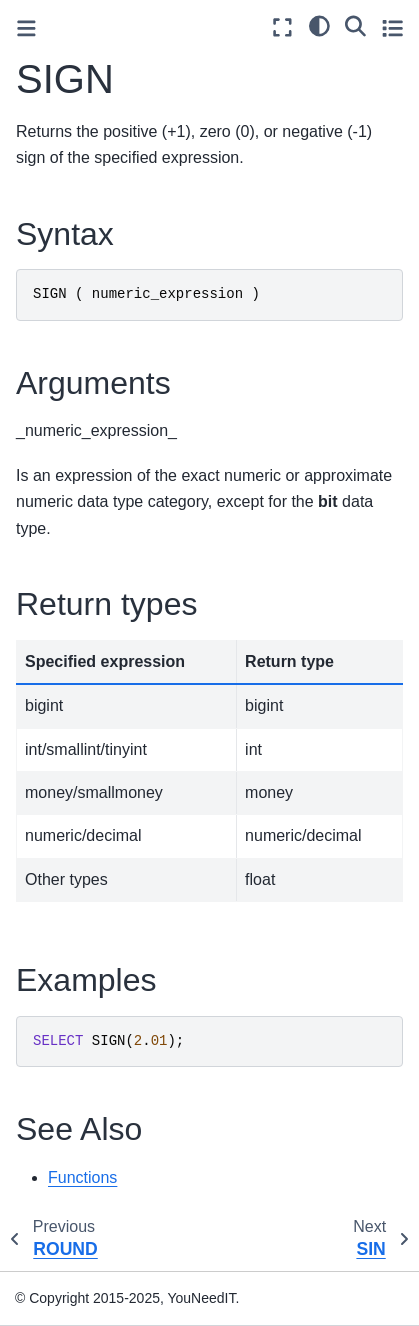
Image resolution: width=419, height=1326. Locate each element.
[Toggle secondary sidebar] (392, 27)
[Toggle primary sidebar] (26, 28)
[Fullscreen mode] (282, 27)
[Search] (355, 25)
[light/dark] (319, 25)
